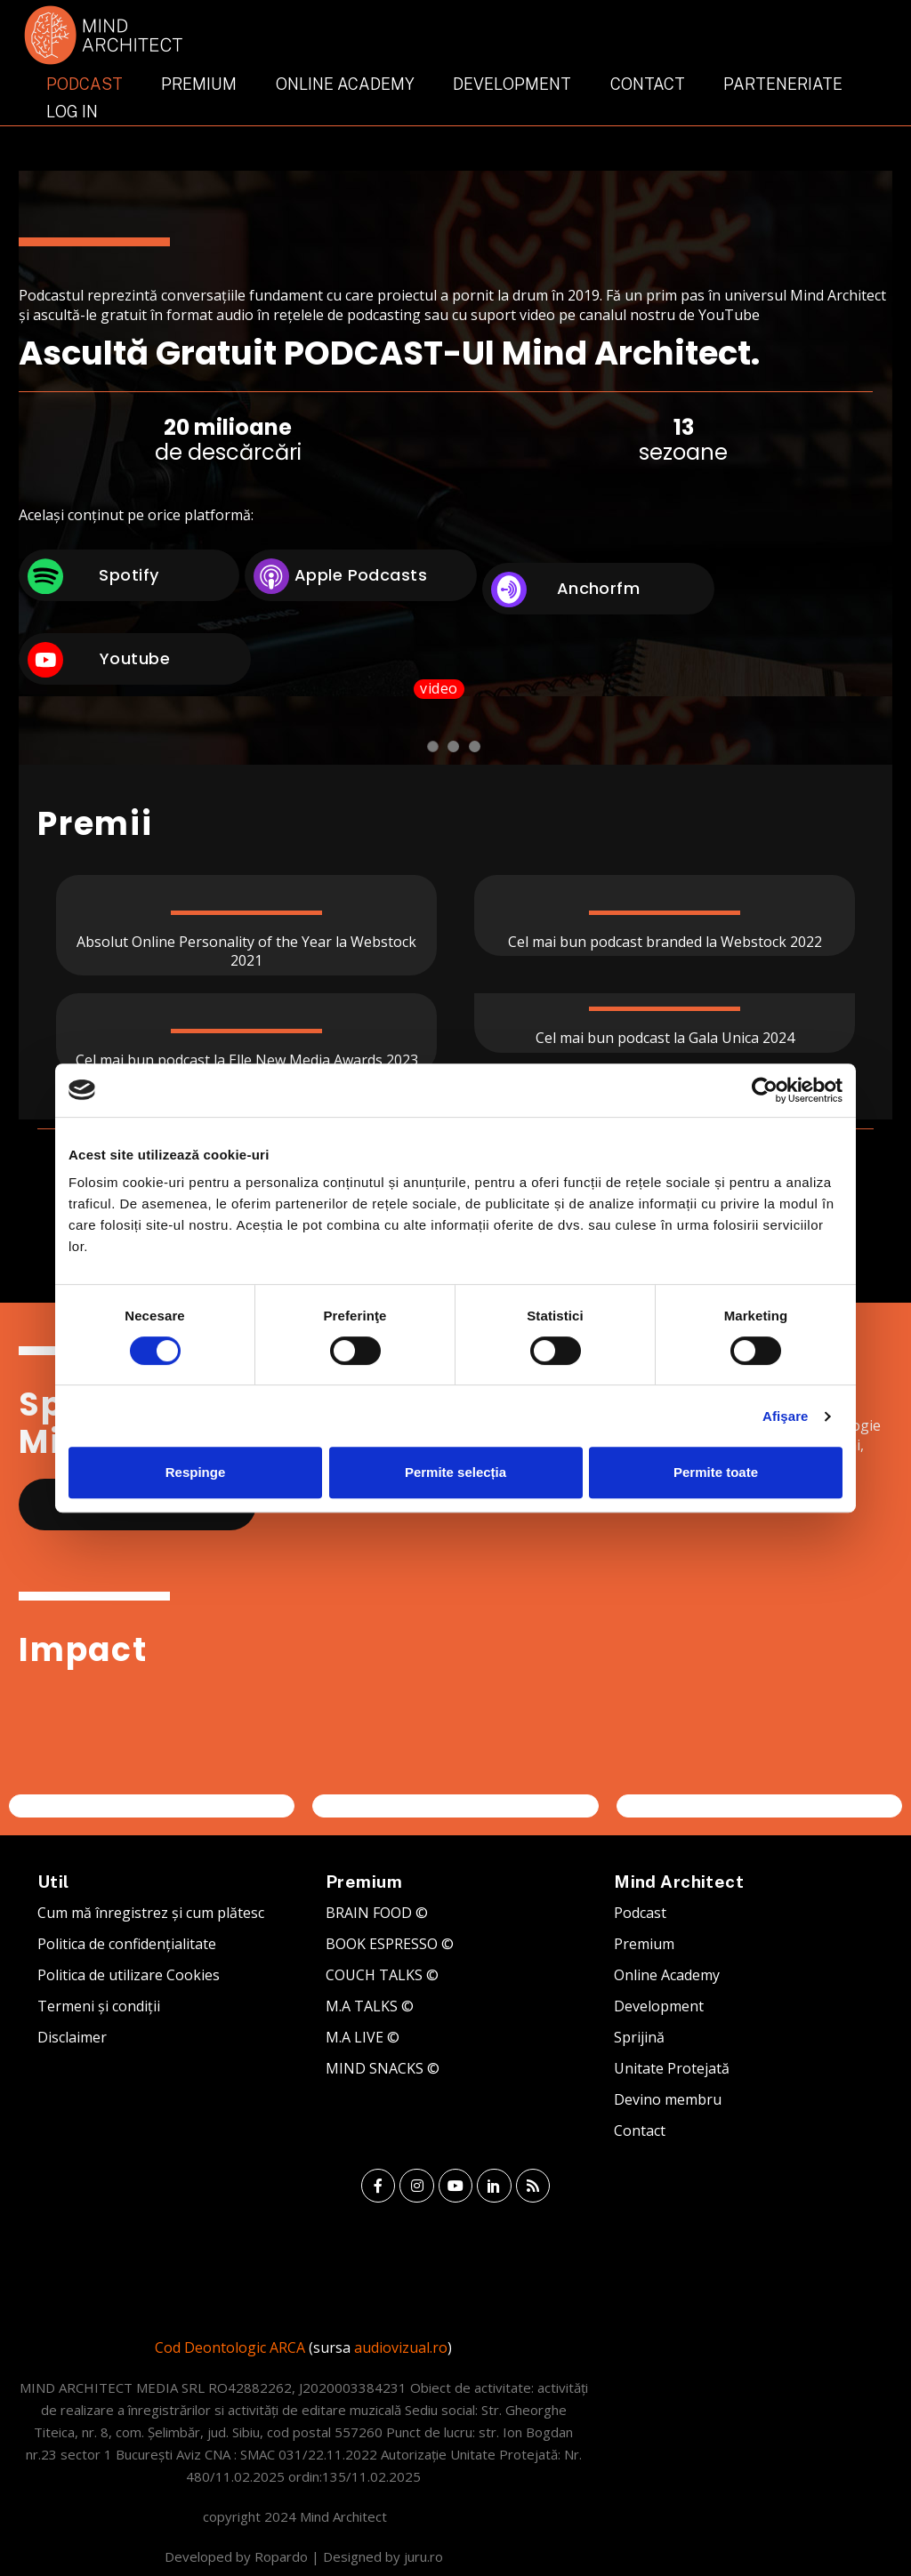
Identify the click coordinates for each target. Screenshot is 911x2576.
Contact (647, 84)
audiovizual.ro (400, 2347)
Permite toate (715, 1472)
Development (512, 84)
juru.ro (423, 2556)
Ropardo (281, 2556)
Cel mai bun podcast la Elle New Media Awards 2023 (247, 1060)
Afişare (785, 1416)
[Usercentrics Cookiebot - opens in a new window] (764, 1090)
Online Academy (345, 84)
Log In (72, 111)
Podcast (84, 84)
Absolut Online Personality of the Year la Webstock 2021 (246, 951)
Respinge (195, 1472)
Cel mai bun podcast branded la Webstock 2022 (665, 941)
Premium (199, 84)
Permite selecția (455, 1472)
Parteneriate (782, 84)
